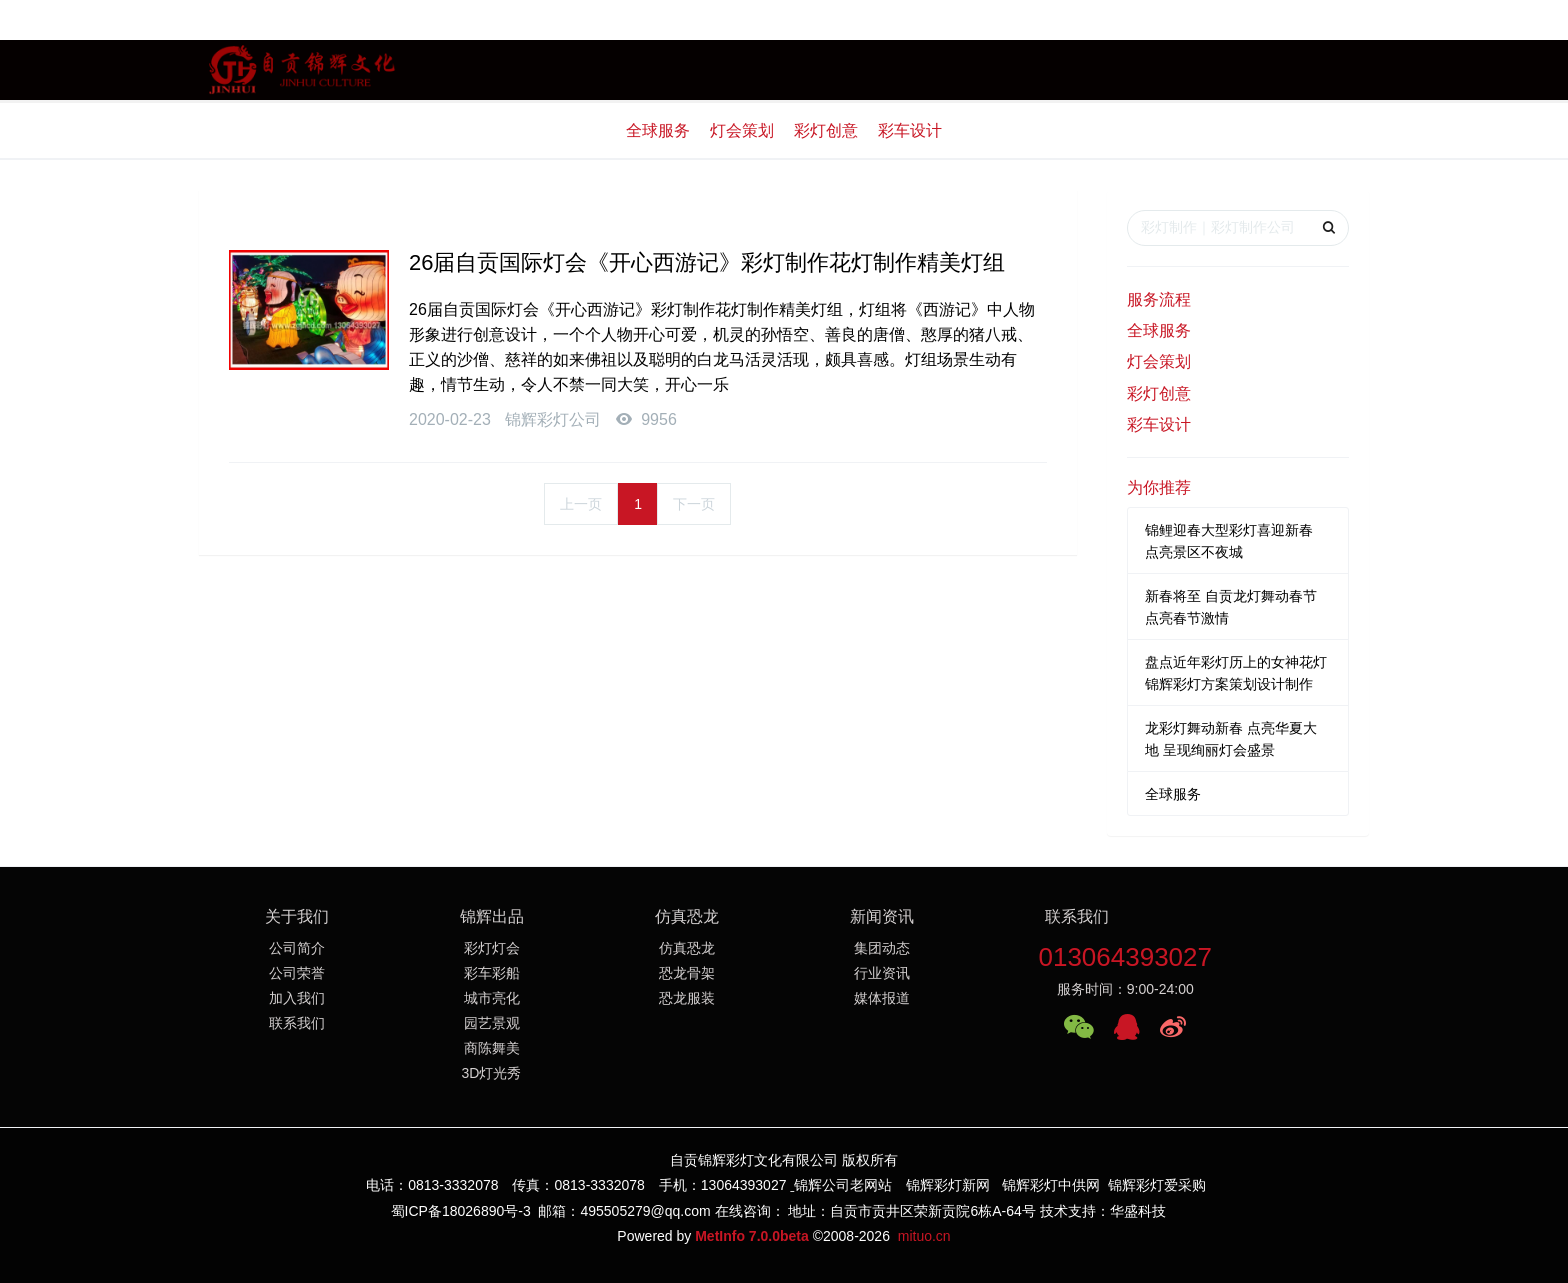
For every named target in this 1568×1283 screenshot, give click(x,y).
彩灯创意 (826, 130)
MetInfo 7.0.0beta (752, 1236)
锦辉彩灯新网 (948, 1185)
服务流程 (1159, 299)
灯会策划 (742, 130)
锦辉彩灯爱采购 (1157, 1185)
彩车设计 (910, 130)
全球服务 (658, 130)
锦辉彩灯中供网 (1051, 1185)
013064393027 (1125, 957)
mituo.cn (924, 1236)
